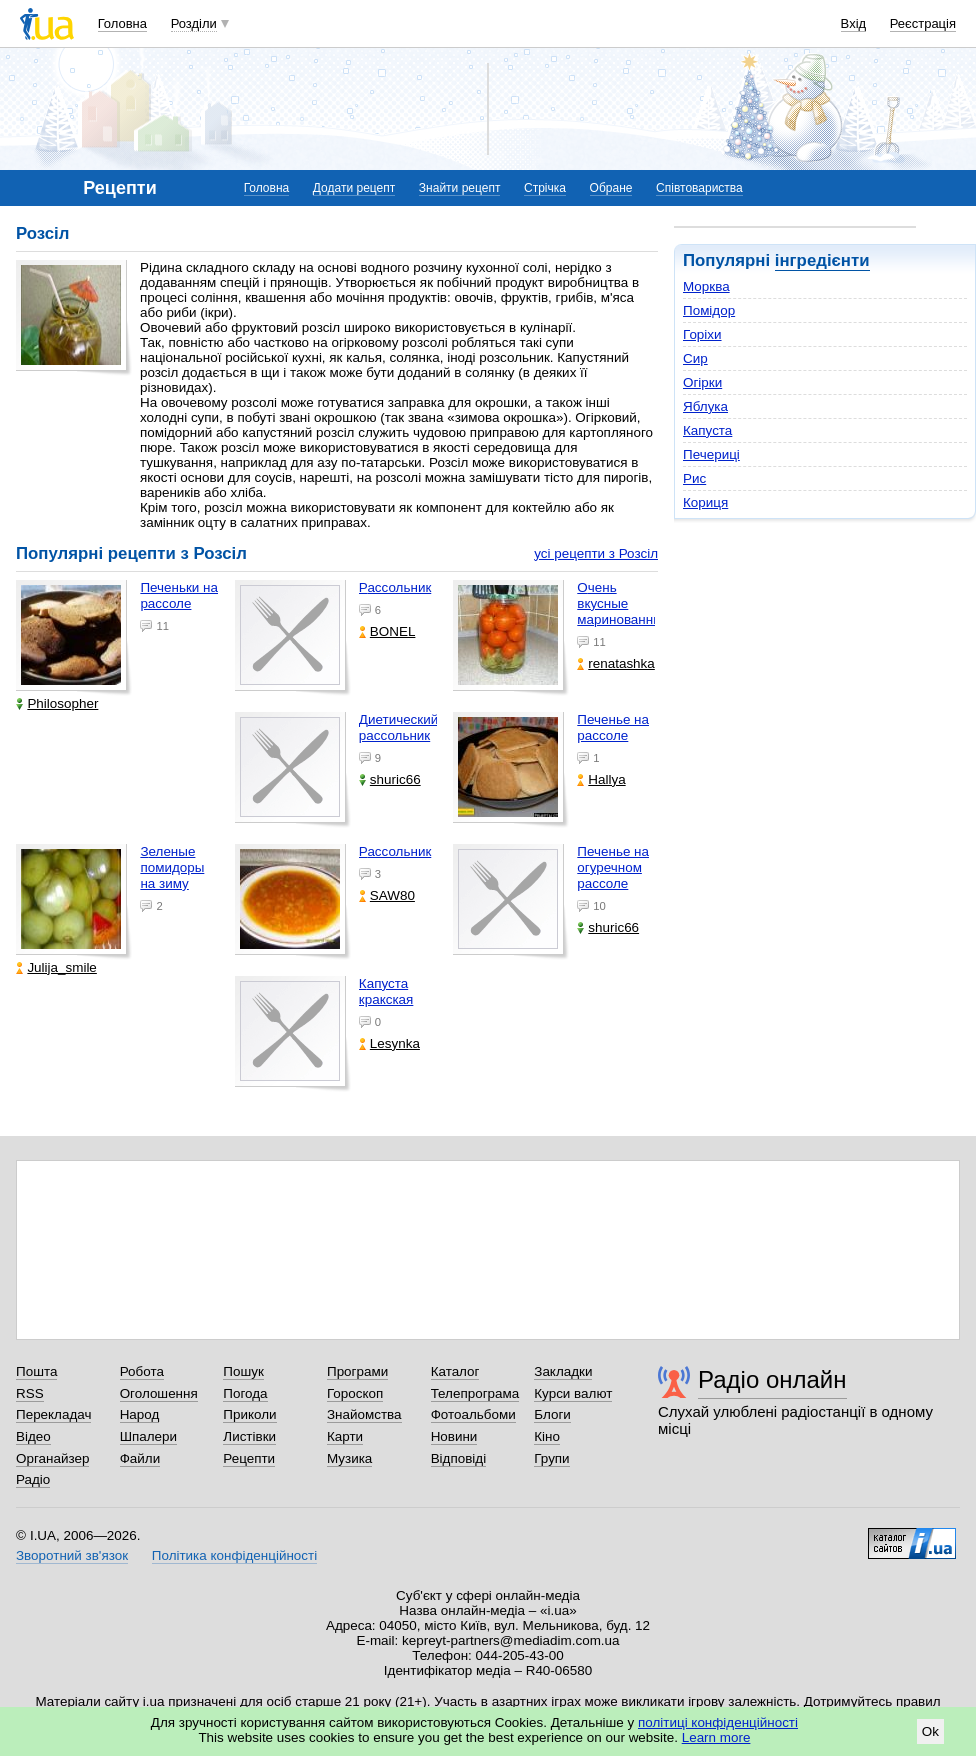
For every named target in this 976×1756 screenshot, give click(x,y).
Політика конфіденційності (234, 1555)
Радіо (33, 1479)
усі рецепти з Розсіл (596, 553)
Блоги (552, 1414)
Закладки (563, 1371)
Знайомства (364, 1414)
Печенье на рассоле (613, 727)
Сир (695, 358)
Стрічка (545, 188)
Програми (357, 1371)
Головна (122, 23)
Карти (345, 1436)
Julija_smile (56, 967)
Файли (140, 1458)
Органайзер (52, 1458)
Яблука (705, 406)
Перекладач (53, 1414)
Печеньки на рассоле (179, 595)
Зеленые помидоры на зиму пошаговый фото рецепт (174, 892)
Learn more (716, 1737)
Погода (245, 1393)
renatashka (616, 663)
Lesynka (389, 1043)
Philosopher (57, 703)
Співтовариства (699, 188)
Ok (930, 1731)
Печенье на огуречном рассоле (613, 867)
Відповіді (459, 1458)
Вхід (854, 23)
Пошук (243, 1371)
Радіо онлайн (772, 1379)
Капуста (707, 430)
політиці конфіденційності (718, 1722)
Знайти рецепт (460, 188)
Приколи (249, 1414)
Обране (611, 188)
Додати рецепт (354, 188)
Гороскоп (355, 1393)
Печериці (711, 454)
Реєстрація (923, 23)
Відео (33, 1436)
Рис (694, 478)
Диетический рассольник (398, 727)
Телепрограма (475, 1393)
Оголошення (159, 1393)
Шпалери (148, 1436)
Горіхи (702, 334)
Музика (349, 1458)
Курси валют (573, 1393)
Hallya (601, 779)
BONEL (387, 631)
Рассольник (395, 587)
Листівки (249, 1436)
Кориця (705, 502)
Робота (142, 1371)
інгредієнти (822, 260)
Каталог (455, 1371)
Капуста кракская (386, 991)
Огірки (702, 382)
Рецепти (249, 1458)
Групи (551, 1458)
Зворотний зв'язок (72, 1555)
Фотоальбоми (473, 1414)
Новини (454, 1436)
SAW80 (387, 895)
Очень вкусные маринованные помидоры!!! (623, 611)
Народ (140, 1414)
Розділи (194, 23)
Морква (706, 286)
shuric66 (390, 779)
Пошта (36, 1371)
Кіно (547, 1436)
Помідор (709, 310)
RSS (30, 1393)
